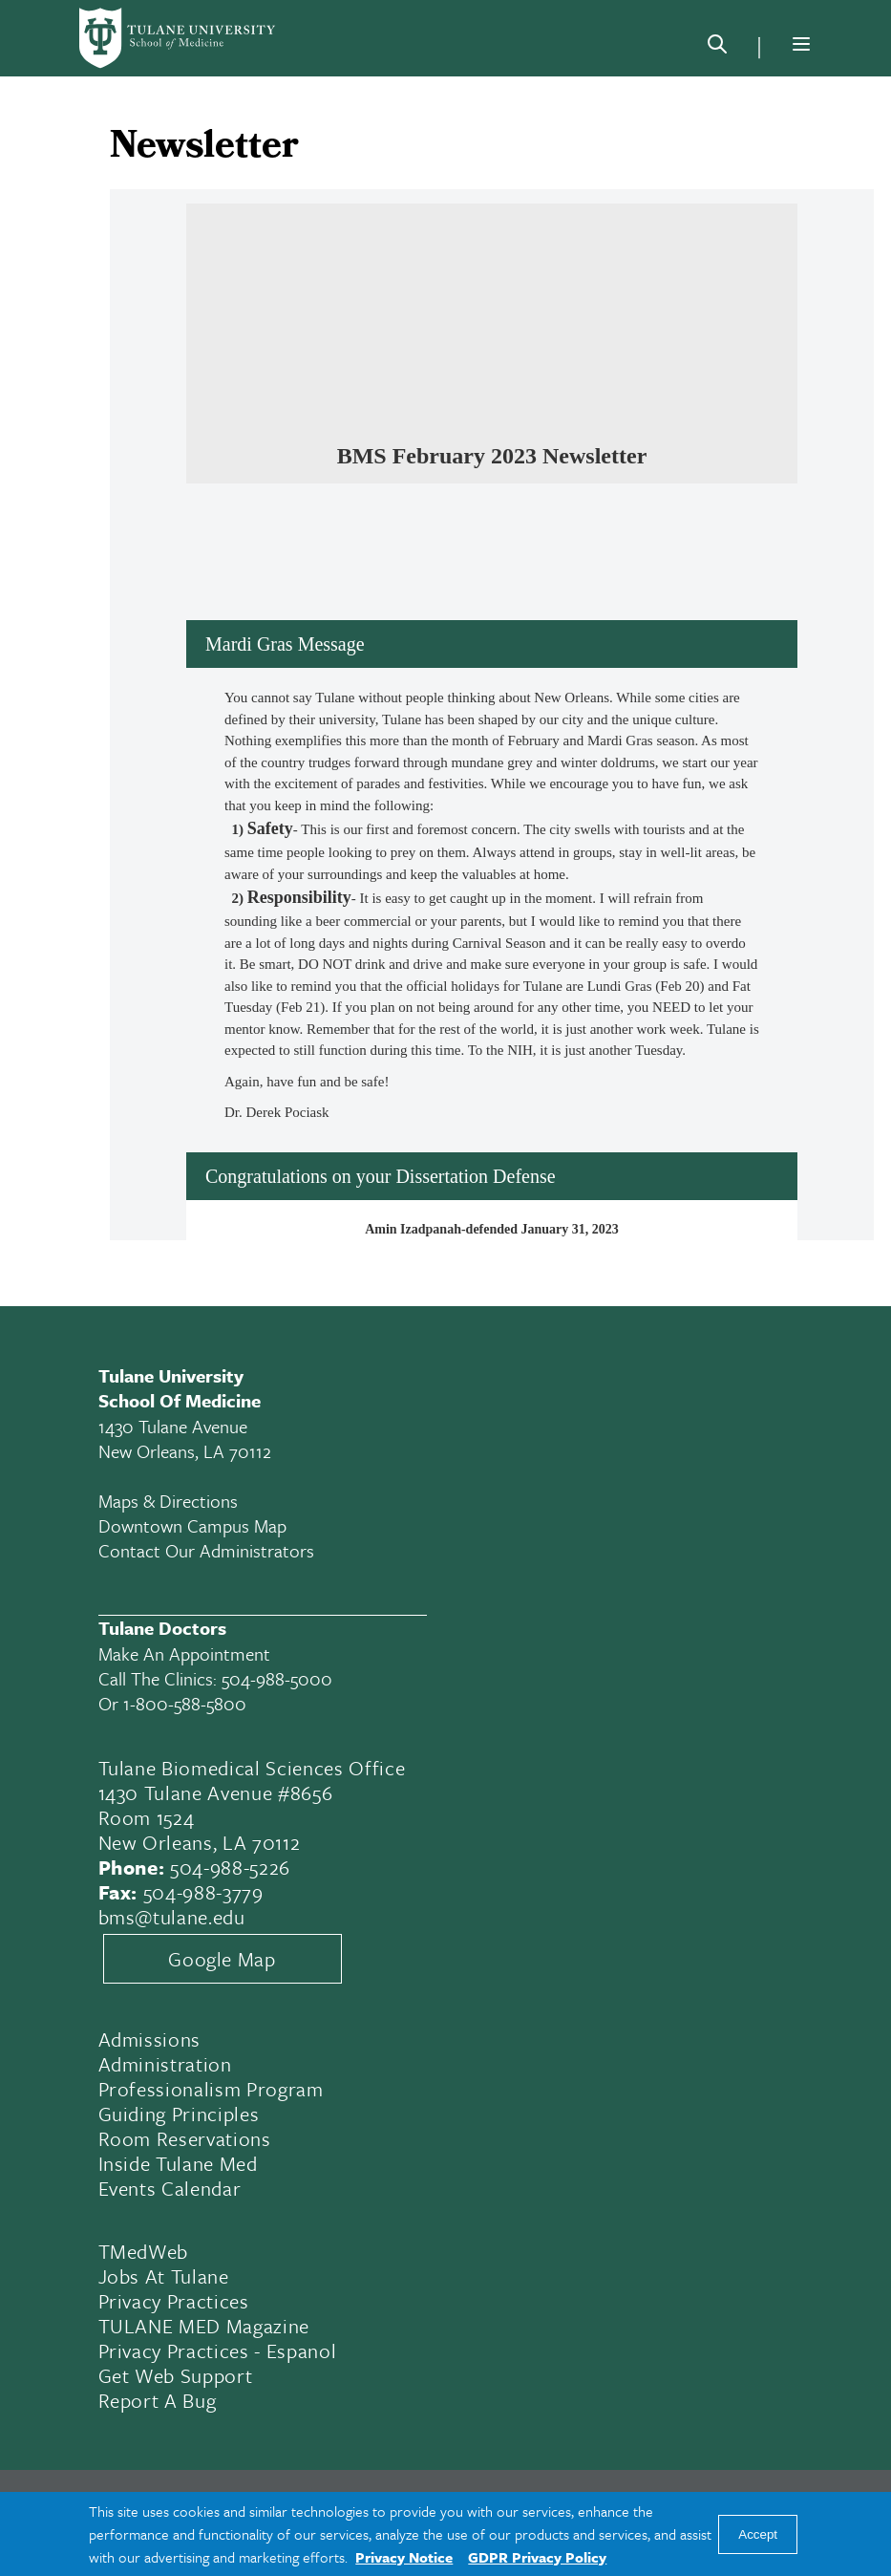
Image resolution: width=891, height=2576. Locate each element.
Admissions (150, 2039)
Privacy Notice (404, 2556)
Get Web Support (175, 2375)
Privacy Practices (173, 2300)
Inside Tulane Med (178, 2163)
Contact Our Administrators (206, 1550)
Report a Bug (157, 2400)
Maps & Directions (168, 1500)
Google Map (222, 1958)
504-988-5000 (277, 1678)
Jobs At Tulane (163, 2276)
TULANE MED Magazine (204, 2325)
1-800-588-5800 (184, 1703)
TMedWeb (143, 2251)
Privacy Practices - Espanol (217, 2350)
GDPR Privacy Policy (537, 2556)
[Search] (717, 47)
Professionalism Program (211, 2088)
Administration (165, 2064)
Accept (757, 2534)
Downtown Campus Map (192, 1525)
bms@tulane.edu (171, 1916)
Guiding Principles (179, 2113)
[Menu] (801, 43)
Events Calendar (170, 2188)
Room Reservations (184, 2138)
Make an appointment (184, 1653)
